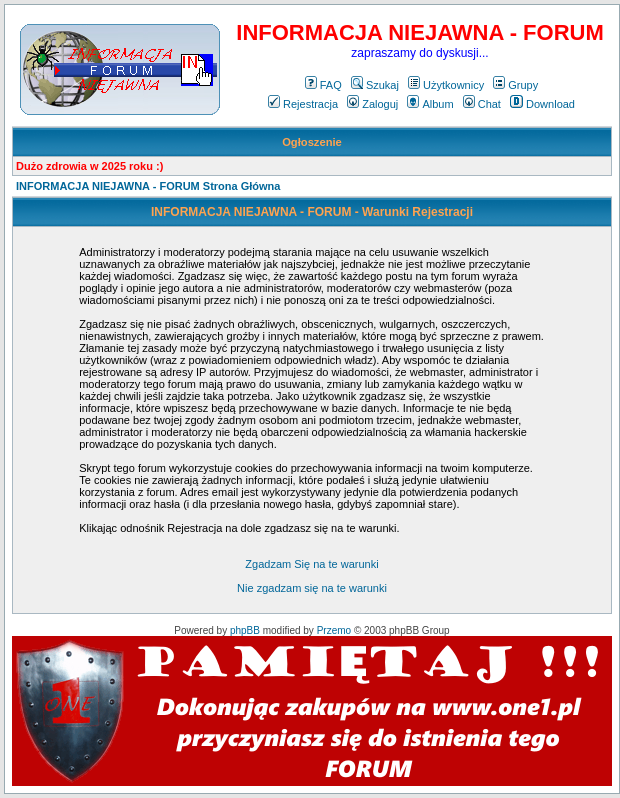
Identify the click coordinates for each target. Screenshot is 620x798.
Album (430, 104)
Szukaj (375, 85)
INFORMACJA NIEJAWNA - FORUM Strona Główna (148, 186)
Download (542, 104)
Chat (482, 104)
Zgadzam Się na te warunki (311, 564)
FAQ (323, 85)
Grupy (515, 85)
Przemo (334, 630)
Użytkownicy (446, 85)
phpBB (245, 630)
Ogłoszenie (312, 142)
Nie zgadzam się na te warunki (312, 588)
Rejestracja (303, 104)
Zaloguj (372, 104)
